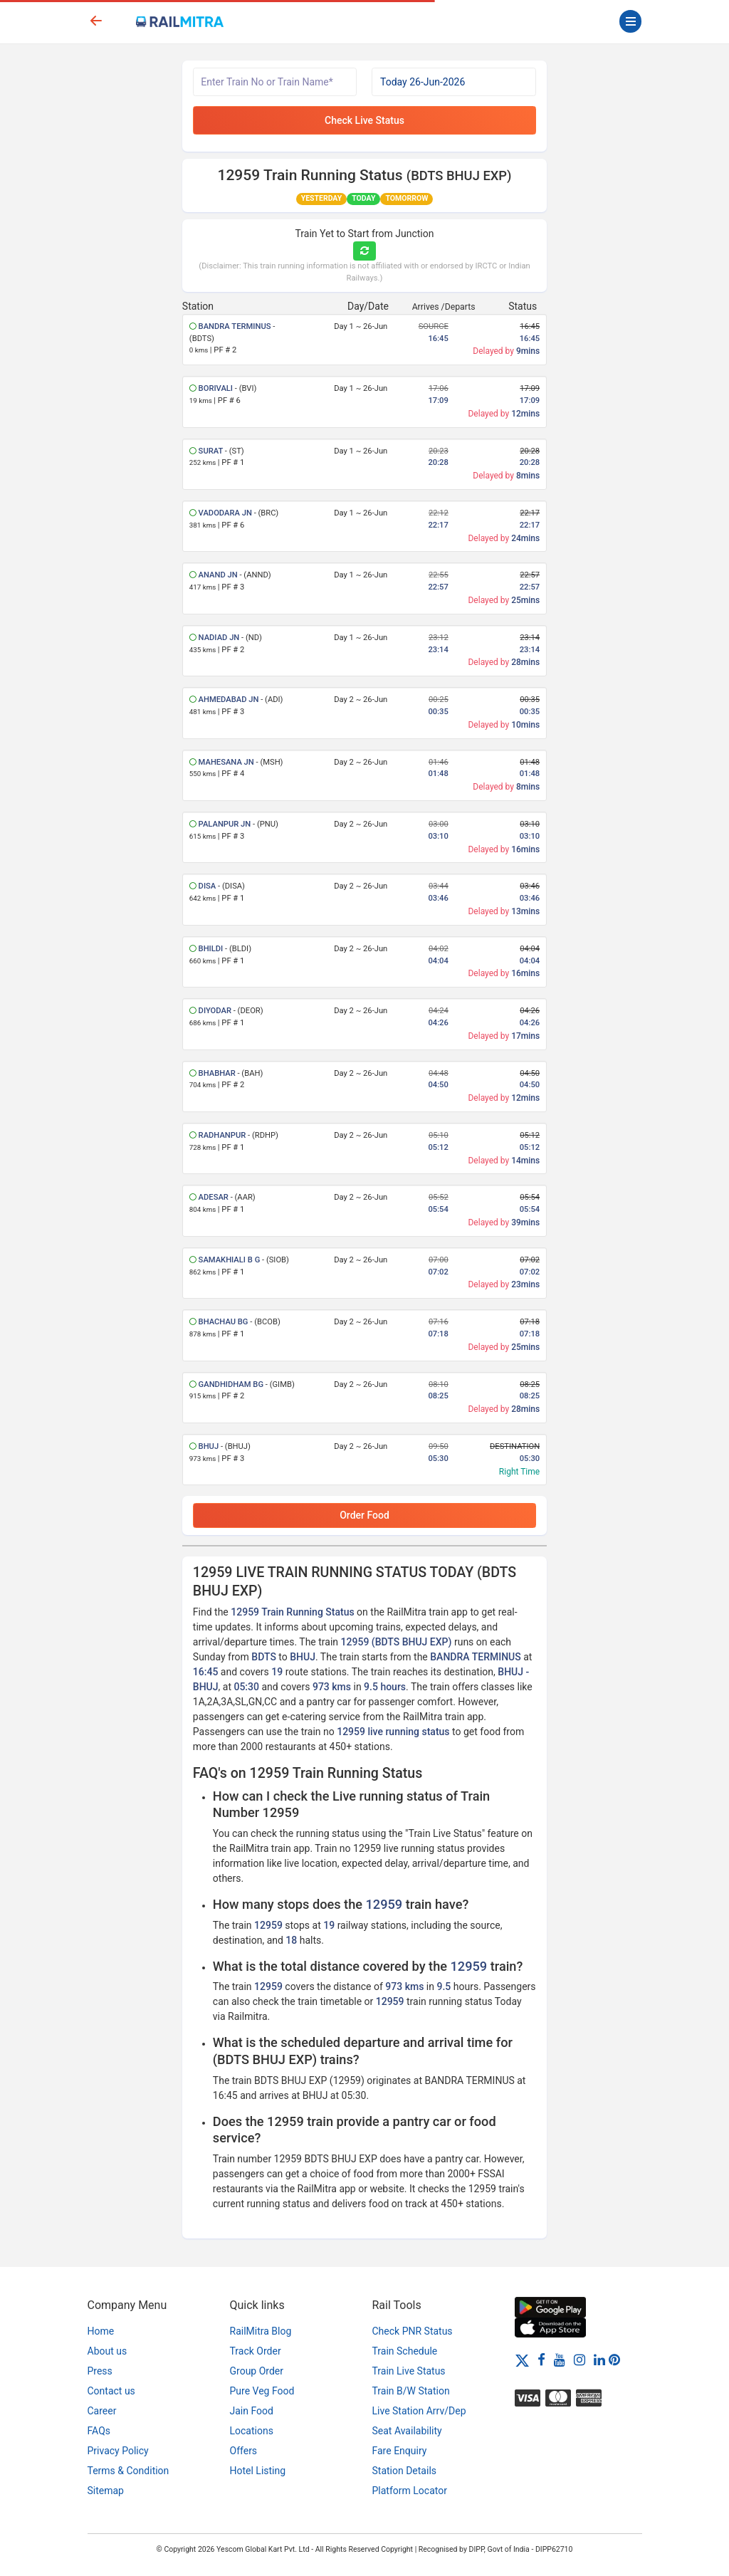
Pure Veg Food (262, 2391)
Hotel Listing (258, 2470)
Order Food (364, 1515)
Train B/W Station (411, 2391)
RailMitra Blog (261, 2331)
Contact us (111, 2391)
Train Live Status (409, 2371)
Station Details (404, 2470)
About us (107, 2351)
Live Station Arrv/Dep (419, 2411)
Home (101, 2331)
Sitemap (106, 2490)
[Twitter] (522, 2359)
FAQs (99, 2430)
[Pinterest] (614, 2359)
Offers (244, 2450)
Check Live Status (364, 120)
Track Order (255, 2351)
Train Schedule (405, 2351)
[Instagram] (579, 2359)
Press (100, 2371)
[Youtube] (559, 2359)
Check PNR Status (412, 2331)
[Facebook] (541, 2359)
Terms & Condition (128, 2470)
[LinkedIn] (599, 2359)
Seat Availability (407, 2430)
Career (102, 2411)
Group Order (257, 2371)
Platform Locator (409, 2490)
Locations (251, 2430)
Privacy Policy (118, 2450)
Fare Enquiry (399, 2450)
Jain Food (251, 2411)
